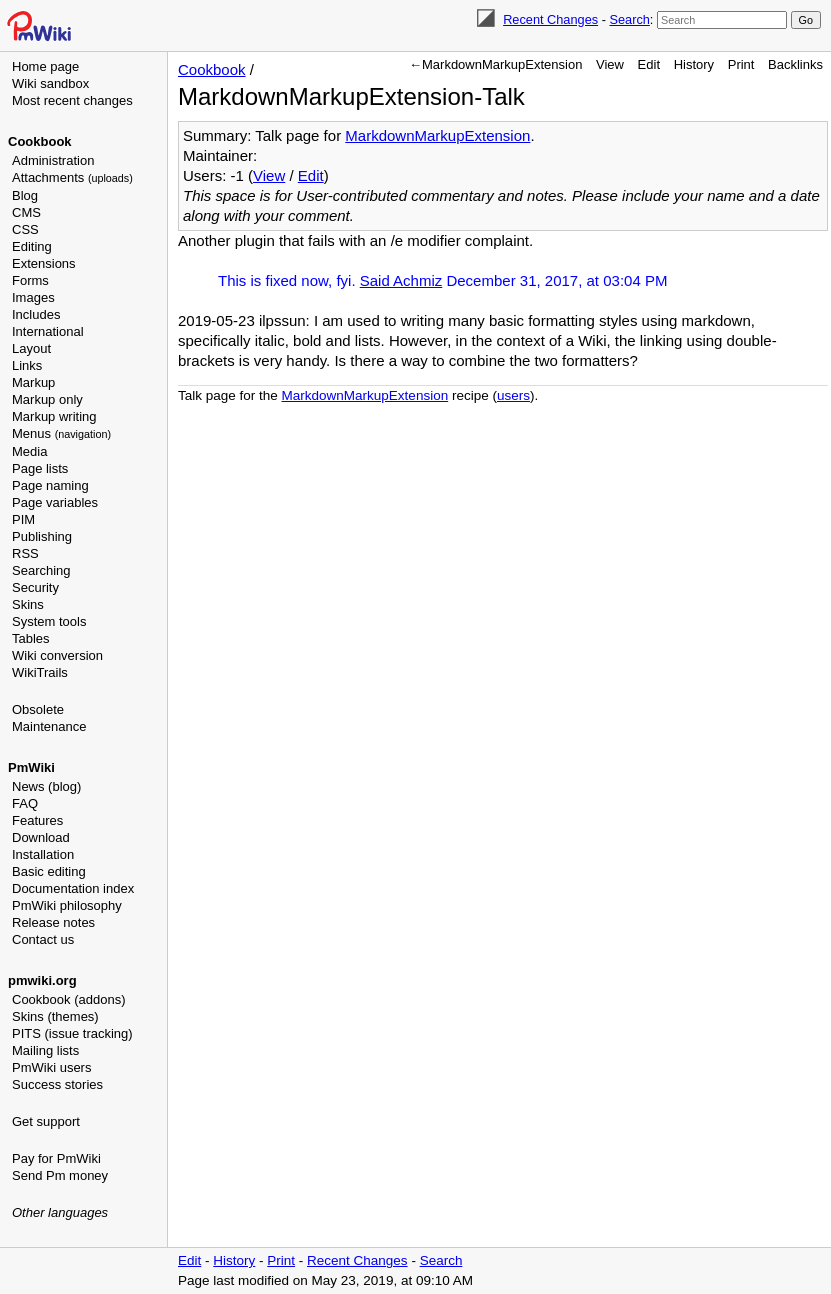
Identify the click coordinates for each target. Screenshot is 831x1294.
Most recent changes (72, 100)
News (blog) (46, 786)
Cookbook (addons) (68, 999)
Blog (25, 195)
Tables (31, 638)
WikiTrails (40, 672)
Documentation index (73, 888)
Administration (53, 160)
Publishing (42, 536)
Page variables (55, 502)
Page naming (50, 485)
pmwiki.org (42, 980)
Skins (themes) (55, 1016)
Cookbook (40, 141)
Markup (33, 382)
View (610, 64)
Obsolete (38, 709)
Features (37, 820)
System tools (49, 621)
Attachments (72, 177)
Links (27, 365)
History (694, 64)
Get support (46, 1121)
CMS (26, 212)
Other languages (60, 1212)
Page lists (40, 468)
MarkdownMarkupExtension (437, 135)
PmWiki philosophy (67, 905)
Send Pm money (60, 1175)
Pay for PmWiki (56, 1158)
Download (41, 837)
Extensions (44, 263)
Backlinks (795, 64)
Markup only (47, 399)
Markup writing (54, 416)
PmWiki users (51, 1067)
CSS (25, 229)
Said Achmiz (401, 280)
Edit (649, 64)
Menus (61, 433)
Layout (31, 348)
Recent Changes (550, 19)
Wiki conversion (57, 655)
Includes (36, 314)
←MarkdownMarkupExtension (495, 64)
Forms (30, 280)
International (48, 331)
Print (741, 64)
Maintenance (49, 726)
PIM (23, 519)
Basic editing (49, 871)
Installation (43, 854)
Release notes (53, 922)
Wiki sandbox (50, 83)
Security (35, 587)
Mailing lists (45, 1050)
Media (29, 451)
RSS (25, 553)
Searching (41, 570)
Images (33, 297)
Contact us (43, 939)
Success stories (57, 1084)
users (513, 395)
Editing (32, 246)
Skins (28, 604)
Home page (45, 66)
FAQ (25, 803)
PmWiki (31, 767)
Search (629, 19)
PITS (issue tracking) (72, 1033)
